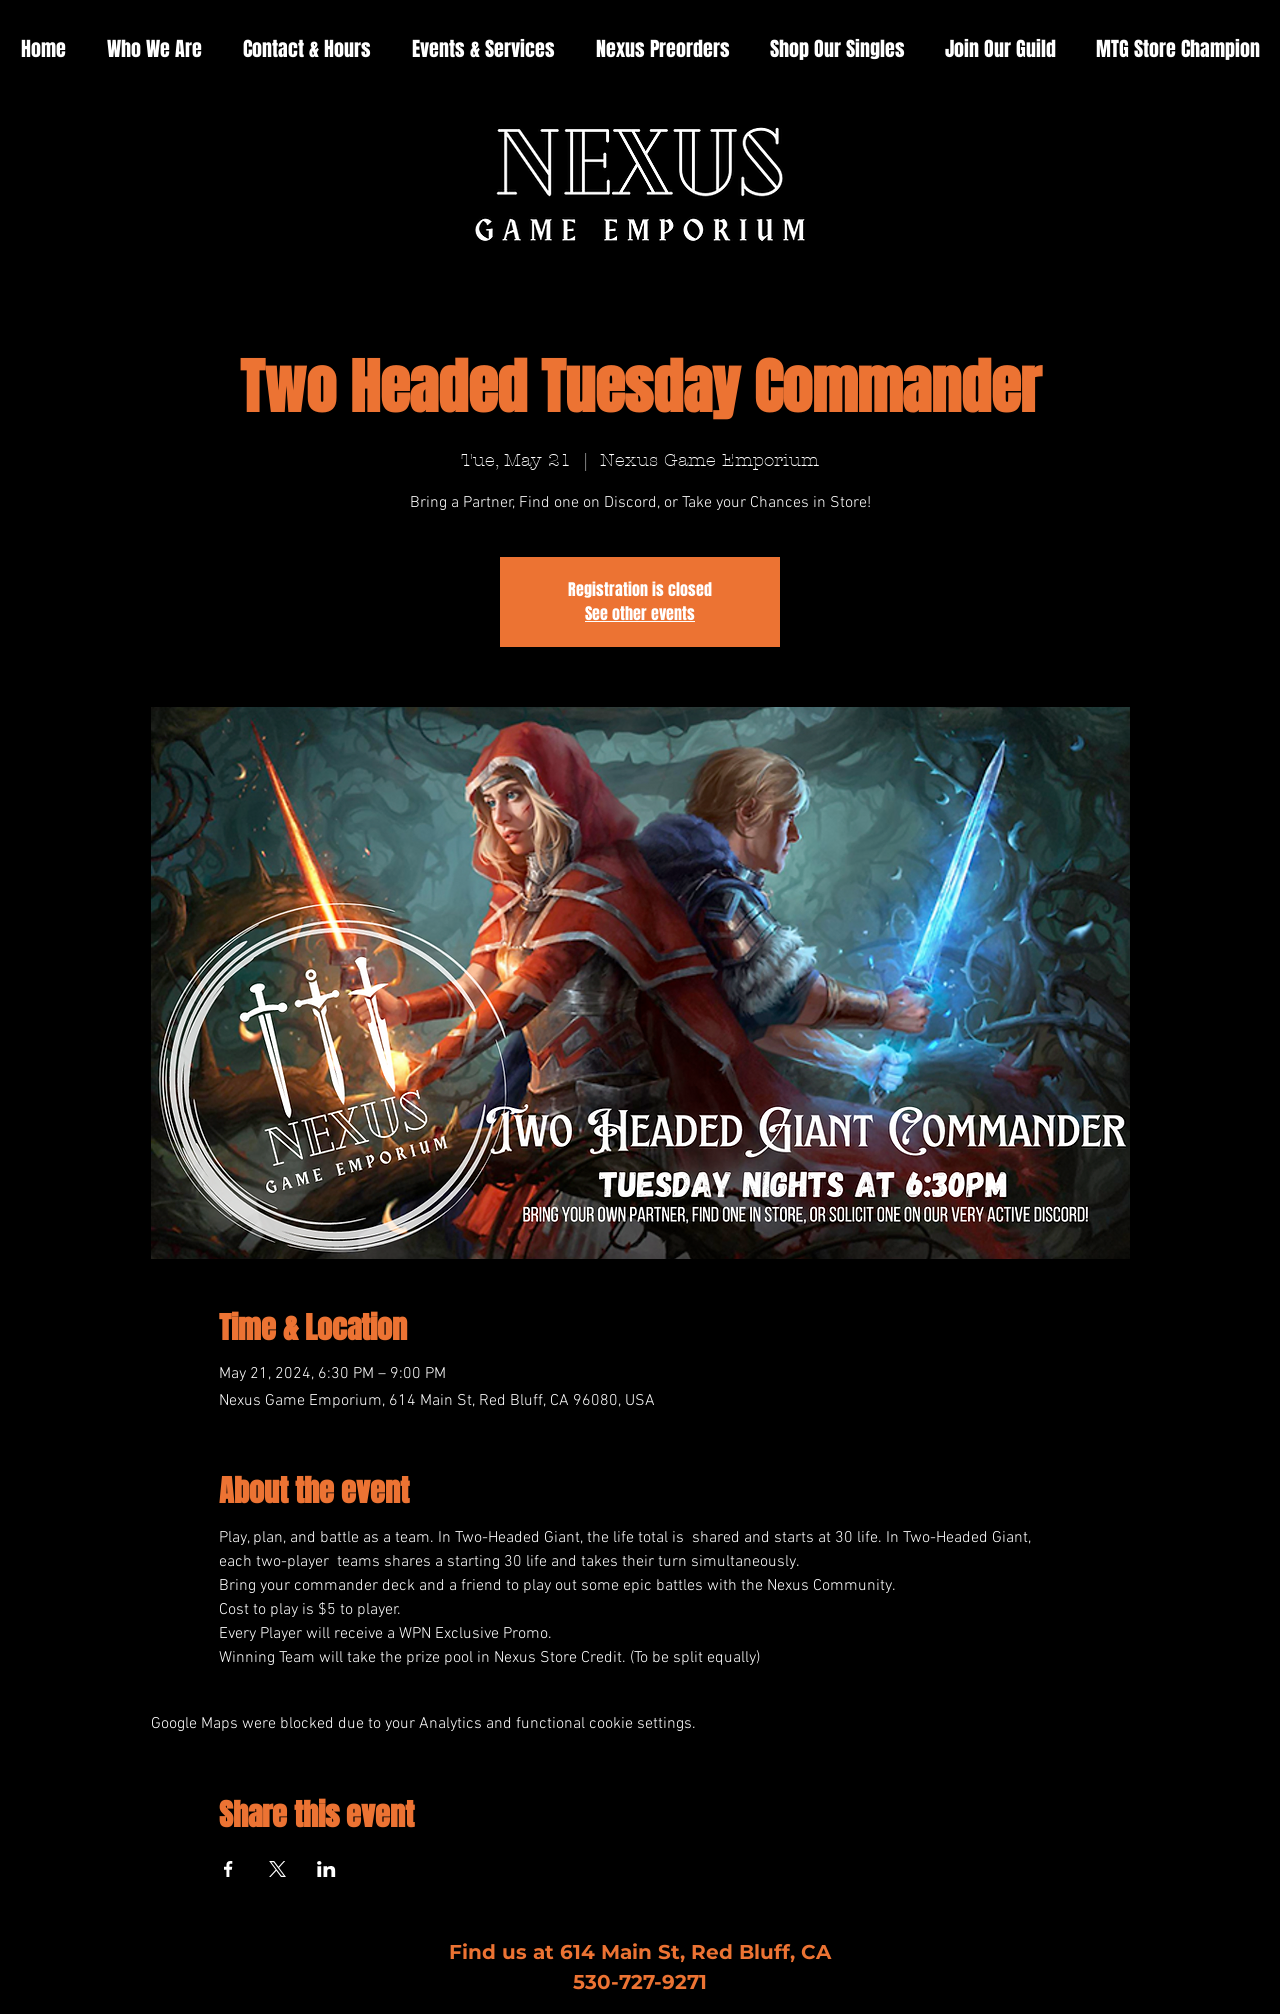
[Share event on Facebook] (228, 1869)
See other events (640, 613)
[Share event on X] (277, 1869)
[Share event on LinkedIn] (326, 1869)
